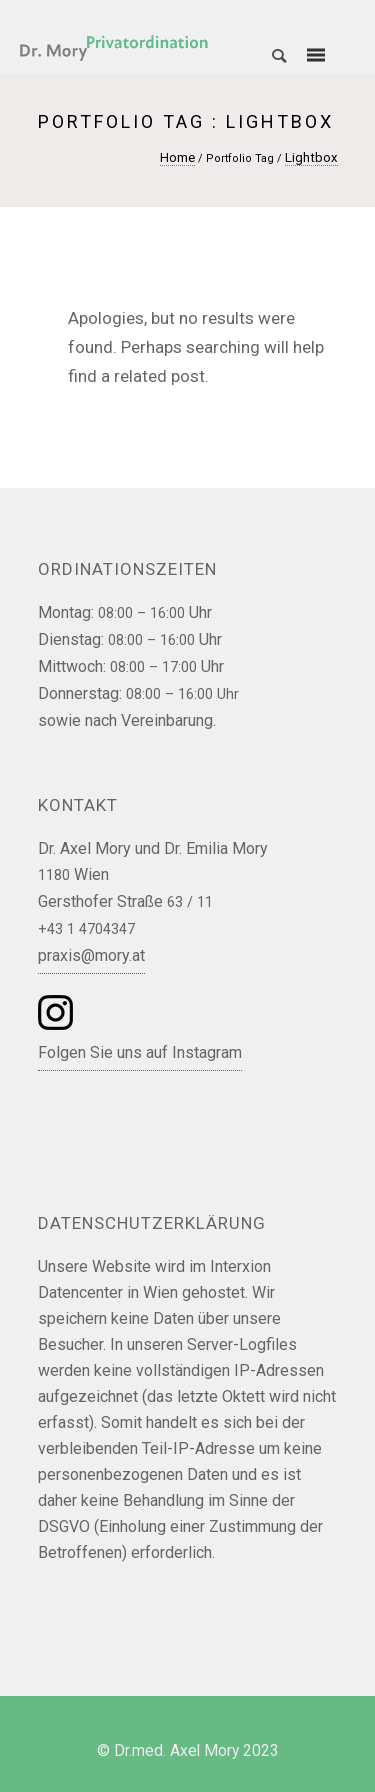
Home (177, 157)
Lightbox (311, 157)
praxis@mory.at (91, 955)
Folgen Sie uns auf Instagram (140, 1052)
